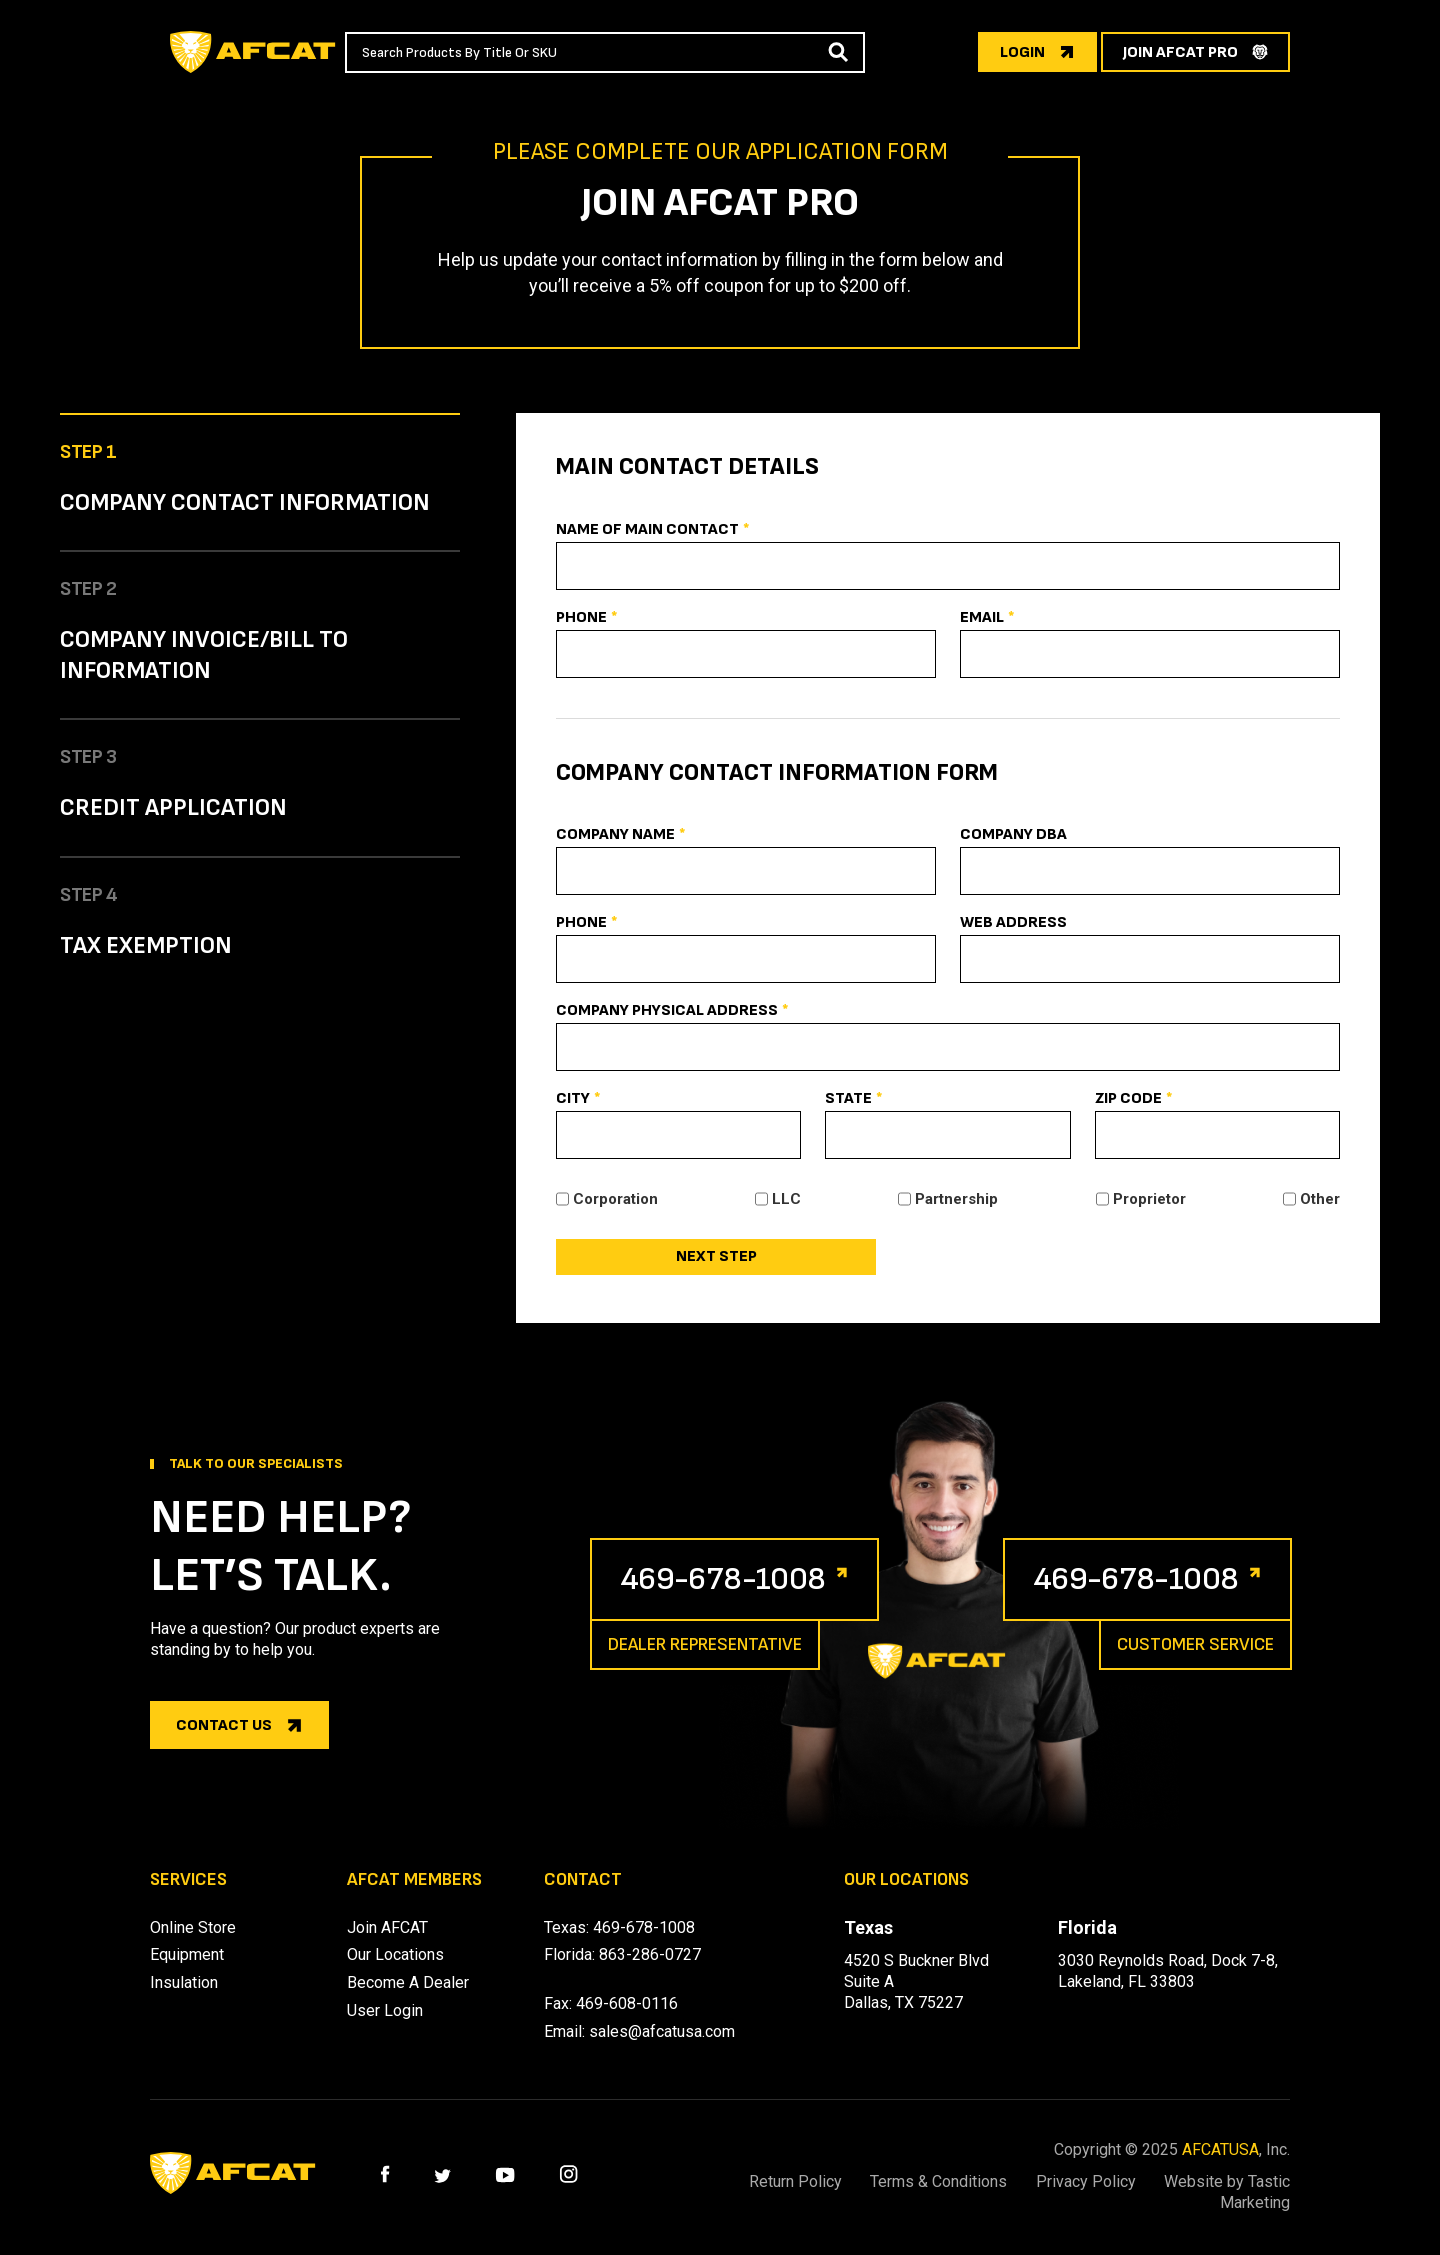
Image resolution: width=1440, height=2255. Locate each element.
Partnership (956, 1199)
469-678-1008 (723, 1579)
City (578, 1099)
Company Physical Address (672, 1011)
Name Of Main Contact (653, 530)
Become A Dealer (408, 1982)
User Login (385, 2010)
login (1022, 52)
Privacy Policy (1085, 2181)
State (854, 1099)
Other (1320, 1199)
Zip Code (1134, 1099)
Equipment (187, 1954)
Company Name (621, 835)
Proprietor (1149, 1199)
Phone (587, 618)
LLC (786, 1199)
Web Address (1013, 922)
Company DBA (1013, 834)
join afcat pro (1180, 52)
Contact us (224, 1725)
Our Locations (395, 1954)
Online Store (193, 1927)
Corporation (615, 1199)
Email (987, 618)
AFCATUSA (1220, 2149)
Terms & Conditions (937, 2181)
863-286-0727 (650, 1954)
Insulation (184, 1982)
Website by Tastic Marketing (1227, 2192)
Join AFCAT (387, 1927)
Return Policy (793, 2181)
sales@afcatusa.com (662, 2031)
